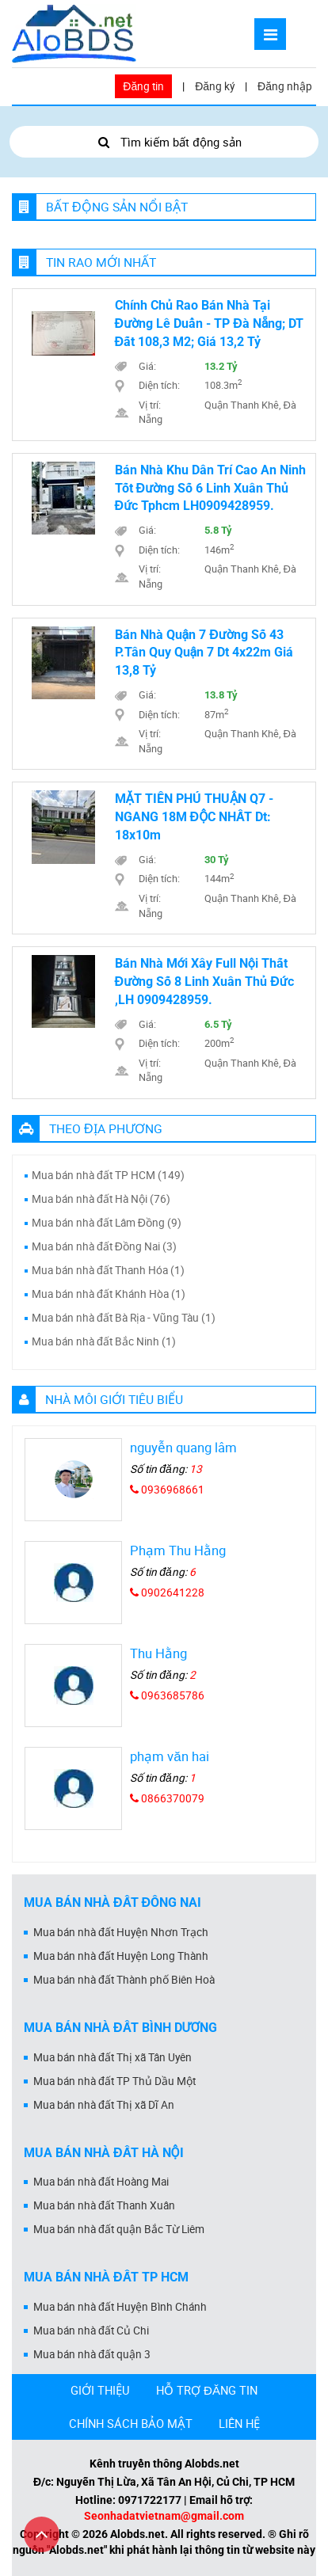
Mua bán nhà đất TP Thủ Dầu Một (114, 2081)
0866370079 (167, 1798)
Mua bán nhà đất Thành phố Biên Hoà (124, 1980)
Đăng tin (143, 86)
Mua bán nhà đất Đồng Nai (112, 1902)
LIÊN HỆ (239, 2423)
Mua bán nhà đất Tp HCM (106, 2277)
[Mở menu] (270, 34)
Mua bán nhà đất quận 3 (92, 2354)
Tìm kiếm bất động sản (163, 142)
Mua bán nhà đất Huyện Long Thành (120, 1956)
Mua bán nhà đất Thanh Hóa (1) (108, 1270)
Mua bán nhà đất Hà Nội (104, 2152)
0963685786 (167, 1695)
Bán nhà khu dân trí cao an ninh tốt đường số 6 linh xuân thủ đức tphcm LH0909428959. (210, 488)
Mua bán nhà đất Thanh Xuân (104, 2205)
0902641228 (167, 1592)
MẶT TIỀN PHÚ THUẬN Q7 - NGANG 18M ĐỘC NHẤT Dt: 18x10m (194, 817)
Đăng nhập (284, 86)
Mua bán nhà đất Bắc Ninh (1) (104, 1341)
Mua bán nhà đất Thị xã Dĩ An (103, 2105)
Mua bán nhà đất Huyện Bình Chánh (120, 2307)
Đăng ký (215, 86)
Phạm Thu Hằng (178, 1550)
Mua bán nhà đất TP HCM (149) (108, 1175)
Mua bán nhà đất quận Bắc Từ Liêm (118, 2229)
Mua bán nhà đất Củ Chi (91, 2330)
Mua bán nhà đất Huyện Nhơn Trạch (120, 1932)
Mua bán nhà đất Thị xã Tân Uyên (112, 2057)
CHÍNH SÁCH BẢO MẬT (131, 2423)
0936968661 (167, 1489)
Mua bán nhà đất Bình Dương (120, 2027)
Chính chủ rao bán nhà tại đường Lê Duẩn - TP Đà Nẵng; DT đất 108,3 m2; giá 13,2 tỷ (209, 323)
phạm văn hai (169, 1756)
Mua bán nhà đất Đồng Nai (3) (104, 1246)
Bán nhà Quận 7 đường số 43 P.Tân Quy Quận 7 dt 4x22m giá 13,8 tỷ (204, 653)
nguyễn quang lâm (183, 1447)
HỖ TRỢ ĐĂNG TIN (206, 2390)
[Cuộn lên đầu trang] (41, 2534)
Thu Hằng (158, 1653)
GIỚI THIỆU (100, 2390)
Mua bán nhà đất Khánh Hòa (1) (108, 1294)
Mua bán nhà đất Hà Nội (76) (101, 1199)
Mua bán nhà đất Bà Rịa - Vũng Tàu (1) (123, 1318)
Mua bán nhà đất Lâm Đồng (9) (106, 1223)
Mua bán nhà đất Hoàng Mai (101, 2182)
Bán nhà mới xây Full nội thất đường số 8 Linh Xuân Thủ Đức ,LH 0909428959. (204, 981)
